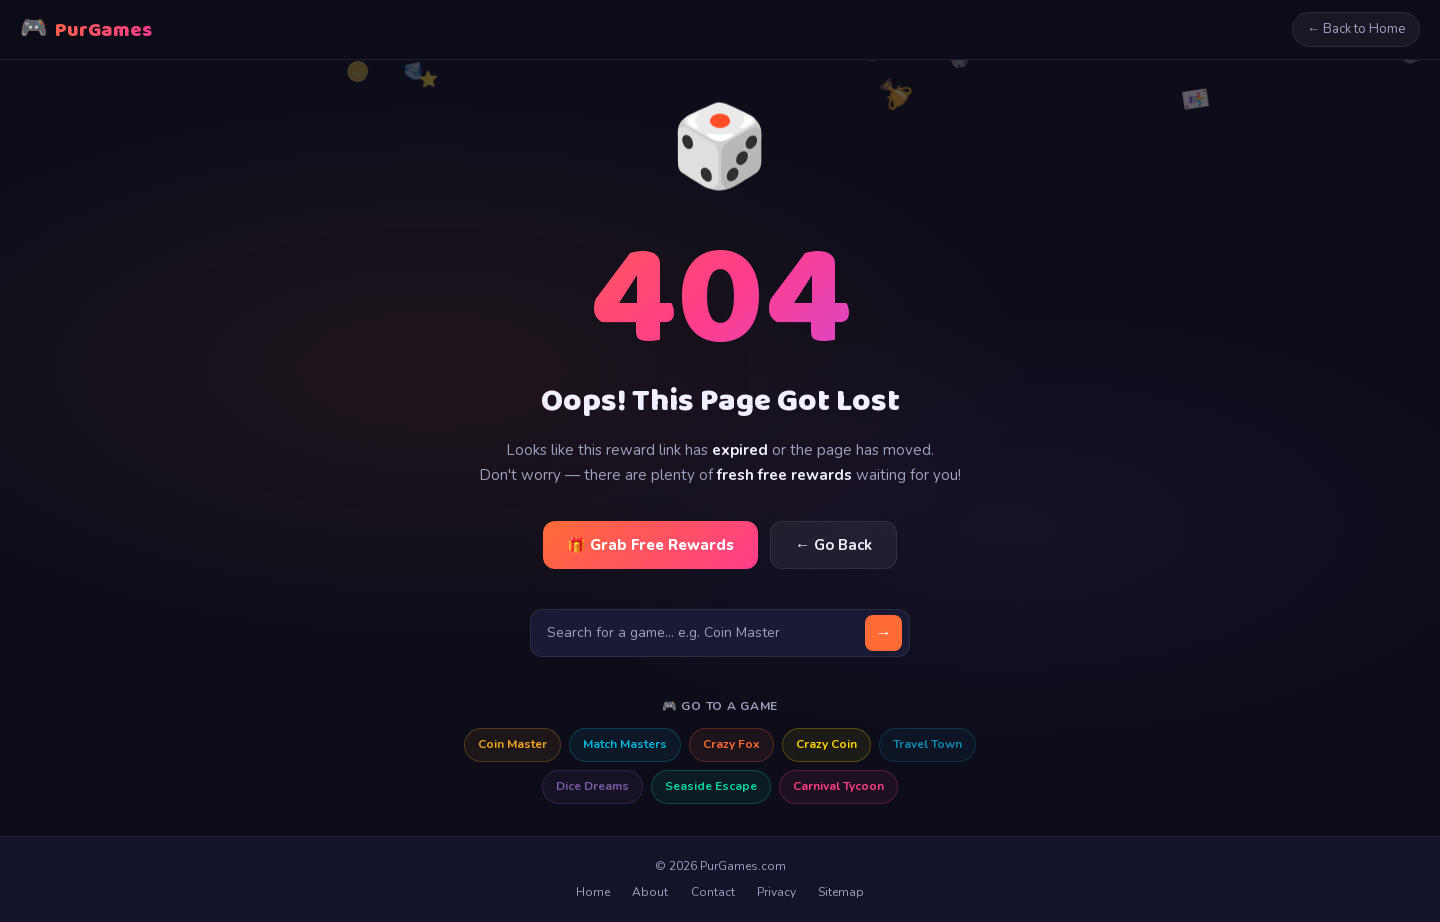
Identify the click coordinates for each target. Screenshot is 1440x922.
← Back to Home (1356, 29)
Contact (713, 892)
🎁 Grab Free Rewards (650, 545)
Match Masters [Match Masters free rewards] (625, 744)
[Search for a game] (720, 633)
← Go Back (833, 545)
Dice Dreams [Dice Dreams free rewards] (592, 786)
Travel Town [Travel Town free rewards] (927, 744)
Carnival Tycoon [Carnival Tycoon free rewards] (838, 786)
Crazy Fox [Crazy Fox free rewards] (731, 744)
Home (593, 892)
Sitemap (841, 892)
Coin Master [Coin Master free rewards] (512, 744)
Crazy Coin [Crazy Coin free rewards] (826, 744)
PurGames (86, 29)
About (650, 892)
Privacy (776, 892)
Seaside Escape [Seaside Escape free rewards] (711, 786)
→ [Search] (884, 632)
